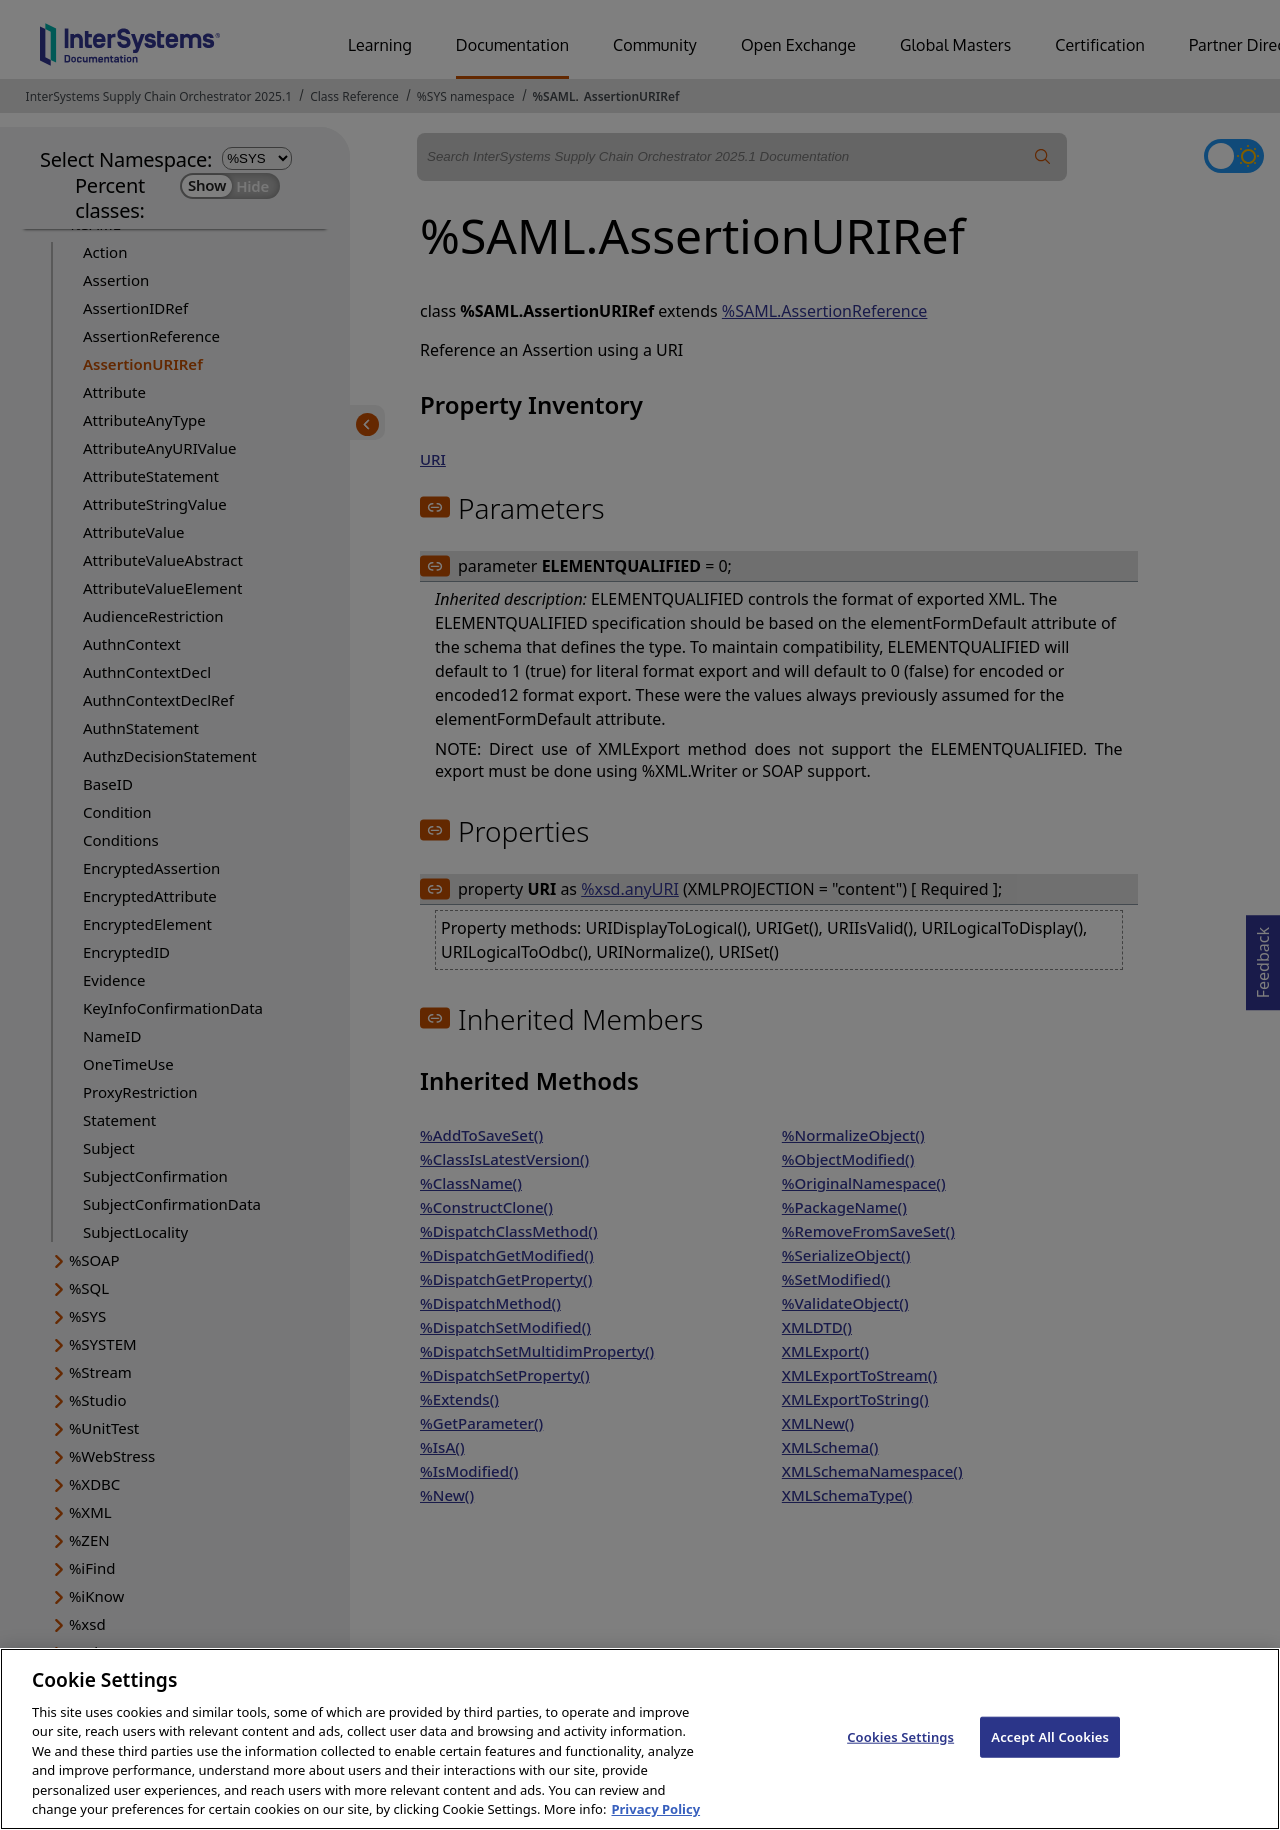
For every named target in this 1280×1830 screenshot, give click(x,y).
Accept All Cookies (1050, 1763)
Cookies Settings (900, 1763)
